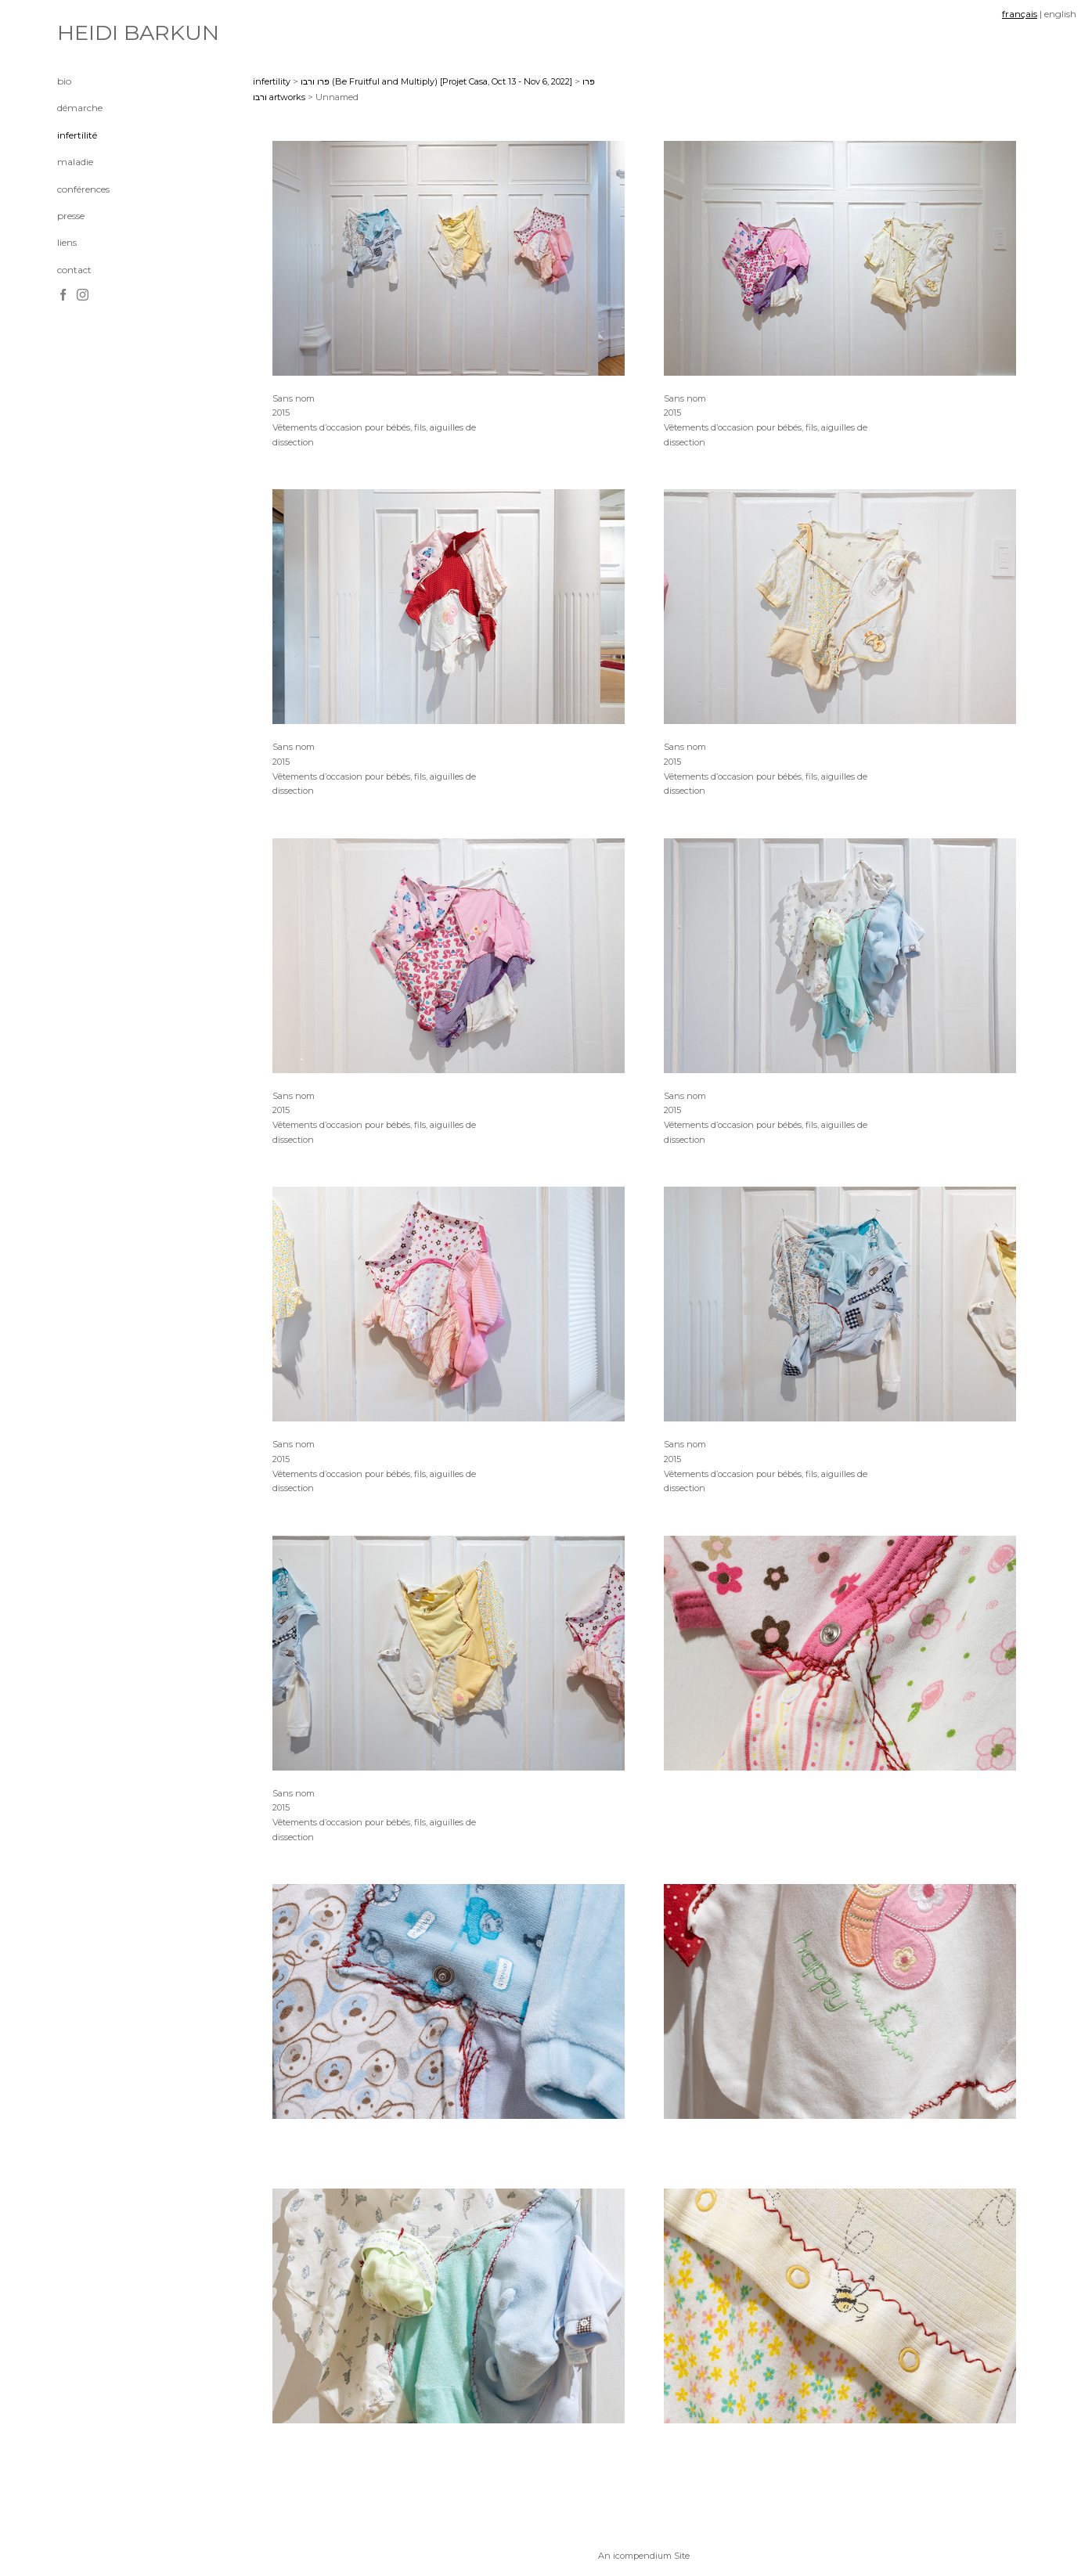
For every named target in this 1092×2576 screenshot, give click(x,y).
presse (71, 216)
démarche (80, 107)
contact (74, 270)
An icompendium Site (644, 2555)
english (1060, 14)
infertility (271, 81)
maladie (75, 162)
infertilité (77, 135)
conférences (83, 189)
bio (64, 81)
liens (67, 242)
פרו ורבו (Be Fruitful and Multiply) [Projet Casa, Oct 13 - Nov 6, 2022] (436, 81)
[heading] (96, 33)
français (1019, 14)
